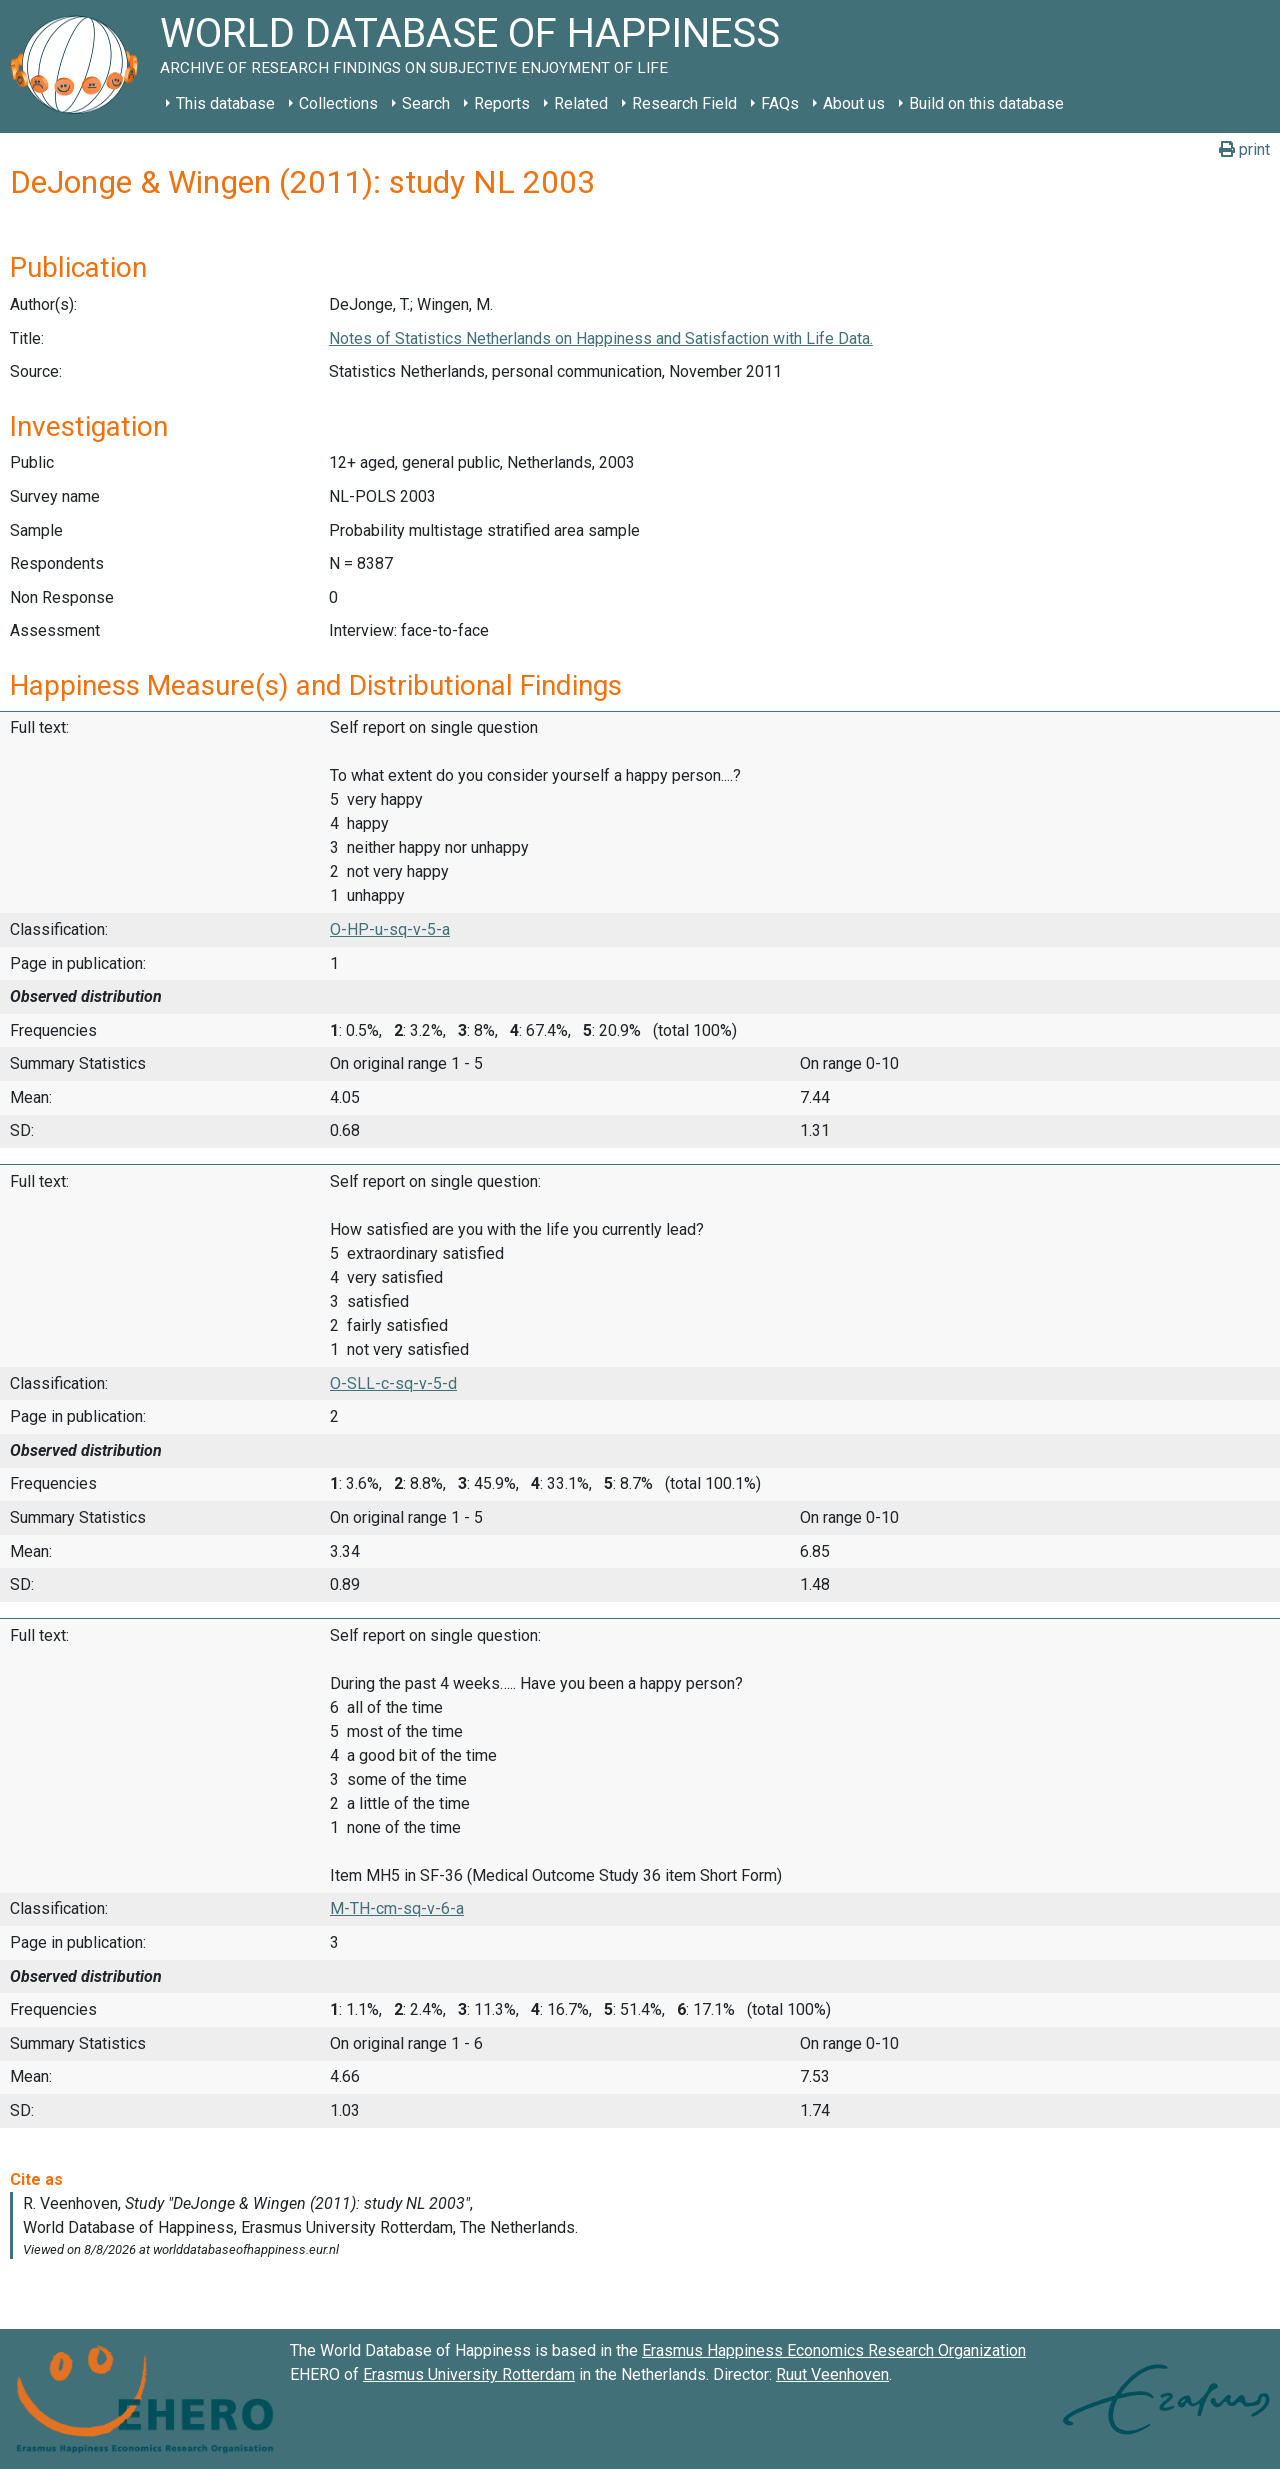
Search (426, 103)
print (1244, 149)
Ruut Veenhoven (832, 2374)
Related (581, 103)
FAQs (780, 103)
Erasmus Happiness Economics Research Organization (834, 2350)
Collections (338, 103)
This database (225, 103)
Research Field (684, 103)
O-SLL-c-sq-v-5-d (393, 1383)
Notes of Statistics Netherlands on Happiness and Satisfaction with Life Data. (601, 338)
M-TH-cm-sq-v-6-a (397, 1908)
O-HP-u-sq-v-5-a (390, 929)
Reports (502, 103)
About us (854, 103)
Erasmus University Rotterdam (469, 2374)
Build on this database (986, 103)
